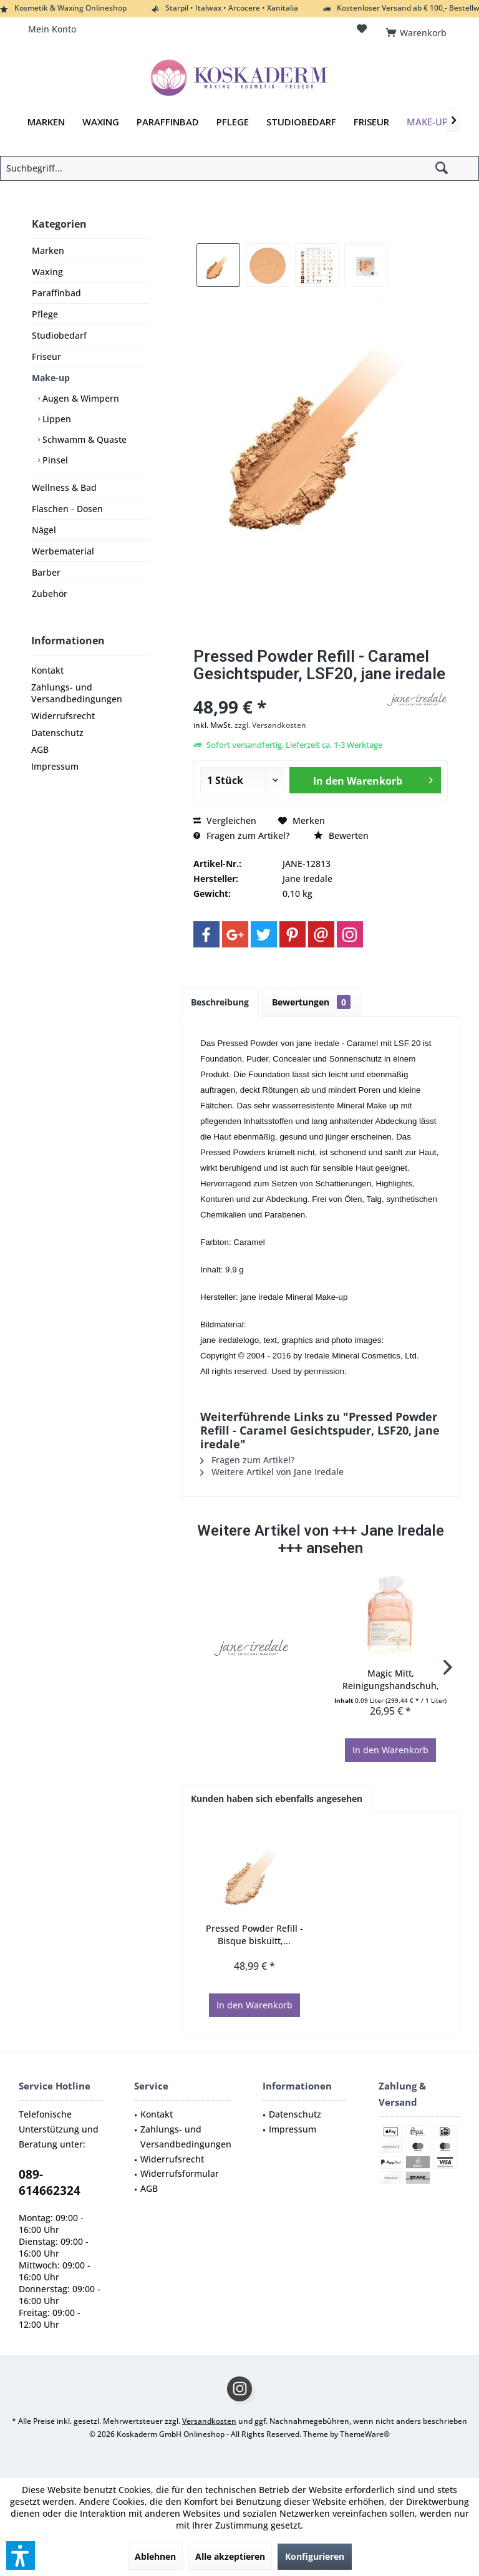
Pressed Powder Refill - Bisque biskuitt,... (254, 1934)
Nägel (44, 530)
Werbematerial (63, 551)
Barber (46, 572)
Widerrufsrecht (63, 716)
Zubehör (49, 593)
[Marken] (46, 122)
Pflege (45, 314)
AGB (40, 749)
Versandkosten (209, 2421)
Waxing (47, 272)
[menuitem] (418, 29)
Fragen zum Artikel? (241, 835)
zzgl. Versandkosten (270, 725)
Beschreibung (220, 1002)
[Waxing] (101, 122)
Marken (48, 250)
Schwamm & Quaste (83, 439)
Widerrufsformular (179, 2173)
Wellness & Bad (64, 487)
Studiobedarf (59, 335)
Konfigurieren (314, 2556)
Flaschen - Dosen (67, 509)
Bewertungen (311, 1002)
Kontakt (47, 670)
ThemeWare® (365, 2434)
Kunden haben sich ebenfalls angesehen (276, 1798)
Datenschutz (57, 732)
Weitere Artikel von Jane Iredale (272, 1472)
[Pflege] (233, 122)
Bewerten (341, 835)
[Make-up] (427, 122)
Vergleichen (224, 820)
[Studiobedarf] (301, 122)
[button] (20, 2555)
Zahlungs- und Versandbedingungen (76, 693)
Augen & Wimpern (79, 398)
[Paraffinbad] (168, 122)
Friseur (46, 356)
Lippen (55, 419)
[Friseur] (371, 122)
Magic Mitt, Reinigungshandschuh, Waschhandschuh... (390, 1679)
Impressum (55, 766)
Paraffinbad (56, 293)
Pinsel (54, 460)
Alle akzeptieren (230, 2556)
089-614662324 (49, 2182)
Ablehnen (155, 2556)
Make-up (51, 378)
